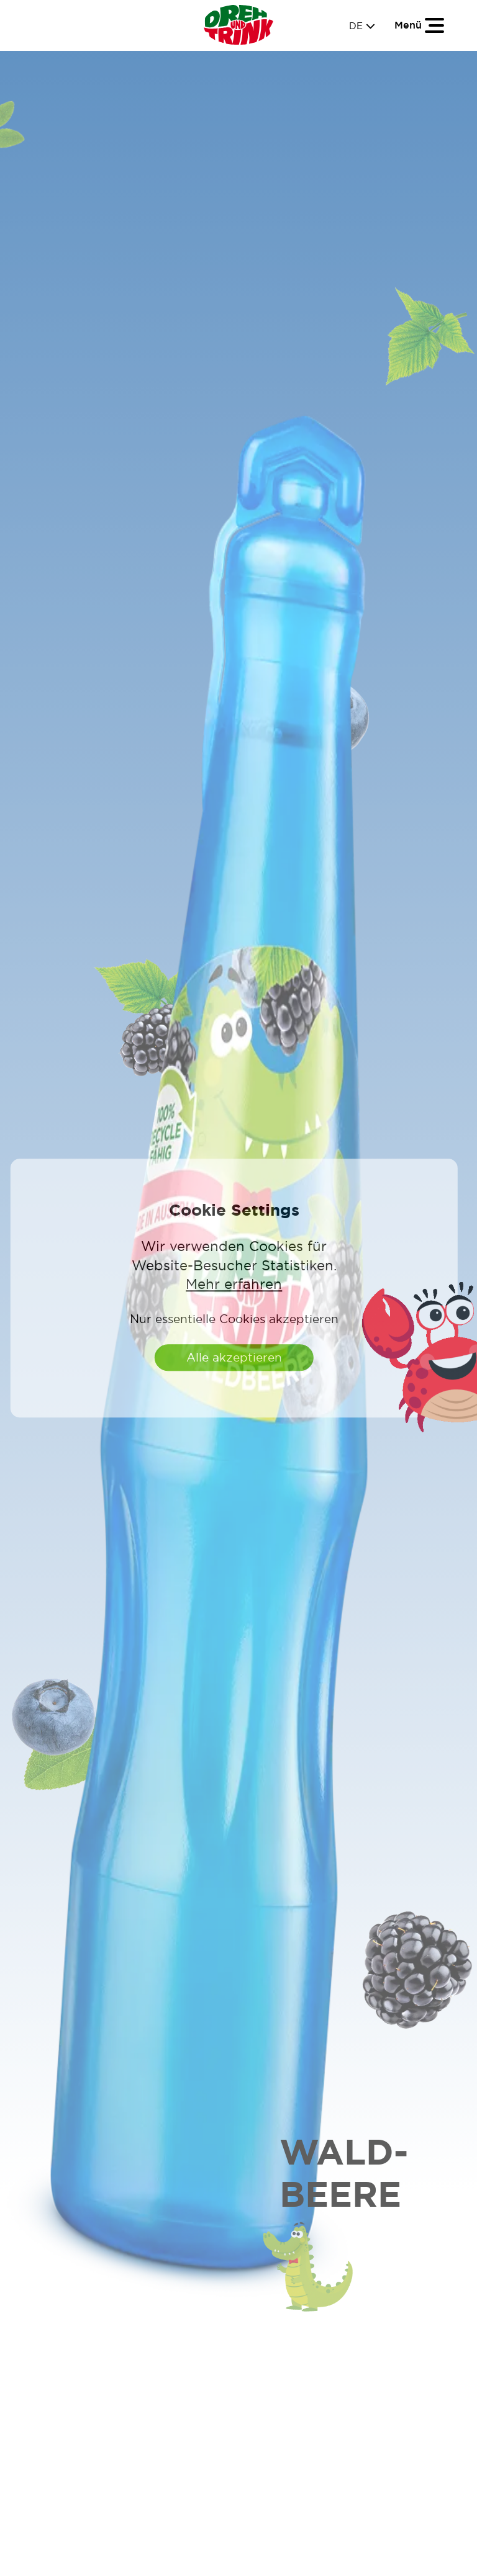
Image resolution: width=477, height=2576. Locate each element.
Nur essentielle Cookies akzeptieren (234, 1319)
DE (362, 26)
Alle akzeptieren (234, 1357)
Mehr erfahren (234, 1284)
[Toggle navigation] (420, 24)
